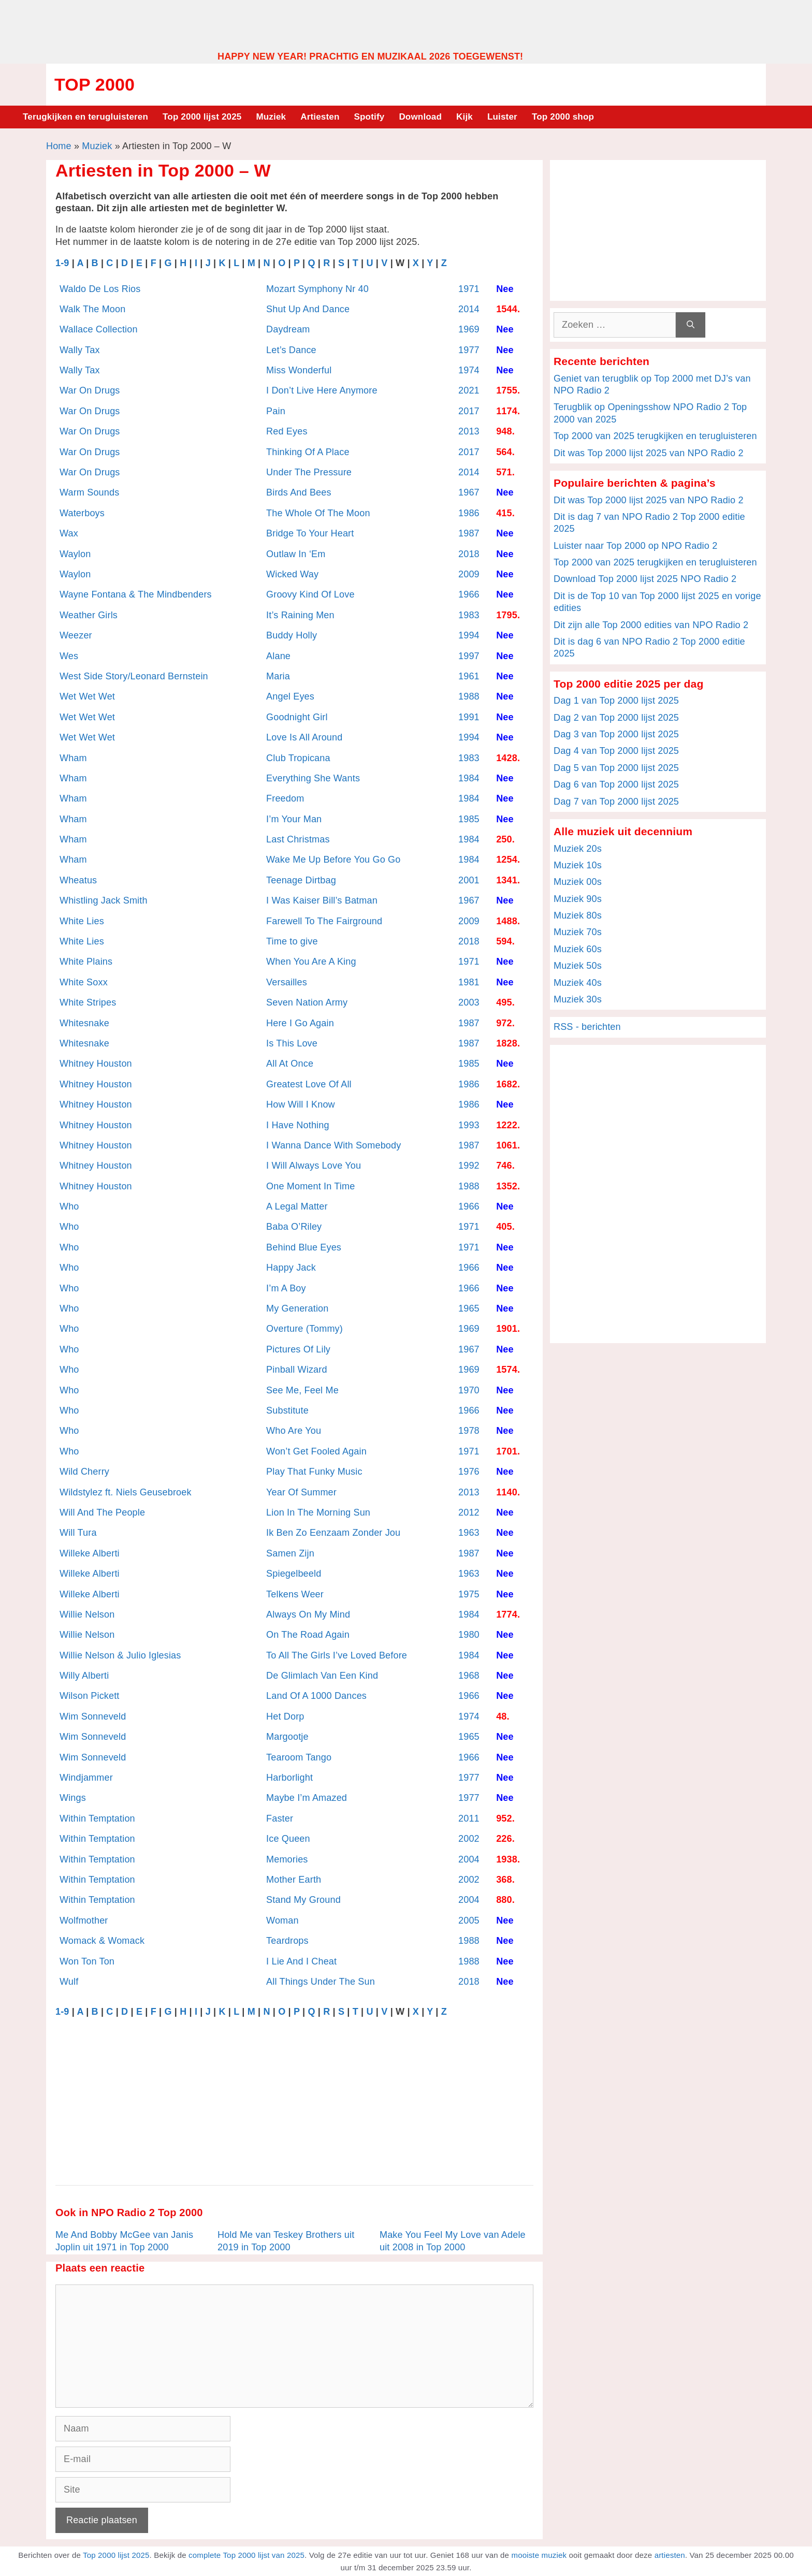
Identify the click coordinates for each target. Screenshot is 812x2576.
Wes (69, 656)
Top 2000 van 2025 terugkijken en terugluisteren (655, 436)
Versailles (286, 982)
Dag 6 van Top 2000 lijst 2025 (616, 784)
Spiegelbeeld (293, 1573)
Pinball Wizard (296, 1369)
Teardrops (287, 1940)
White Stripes (88, 1002)
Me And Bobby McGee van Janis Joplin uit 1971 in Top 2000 (124, 2241)
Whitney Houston (96, 1063)
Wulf (69, 1981)
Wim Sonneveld (93, 1716)
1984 (469, 778)
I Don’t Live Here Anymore (322, 390)
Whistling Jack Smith (104, 900)
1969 (469, 329)
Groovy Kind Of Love (310, 594)
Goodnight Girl (297, 717)
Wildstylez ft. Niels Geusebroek (126, 1492)
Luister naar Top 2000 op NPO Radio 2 (635, 546)
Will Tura (78, 1532)
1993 (469, 1125)
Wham (73, 758)
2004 (469, 1859)
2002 (469, 1838)
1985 (469, 819)
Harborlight (289, 1777)
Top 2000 (94, 84)
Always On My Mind (308, 1614)
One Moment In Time (310, 1186)
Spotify (369, 117)
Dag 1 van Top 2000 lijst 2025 (616, 700)
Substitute (287, 1410)
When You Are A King (311, 961)
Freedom (285, 798)
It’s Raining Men (300, 615)
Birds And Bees (298, 492)
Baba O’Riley (294, 1226)
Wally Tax (80, 350)
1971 (469, 289)
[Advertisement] (406, 25)
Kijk (464, 117)
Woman (282, 1920)
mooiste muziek (539, 2555)
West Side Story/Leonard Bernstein (134, 676)
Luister (502, 117)
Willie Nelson (87, 1614)
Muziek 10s (578, 865)
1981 (469, 982)
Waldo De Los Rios (100, 289)
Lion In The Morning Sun (318, 1512)
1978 (469, 1430)
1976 (469, 1471)
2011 (469, 1818)
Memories (287, 1859)
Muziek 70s (578, 932)
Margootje (287, 1736)
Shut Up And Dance (308, 309)
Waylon (75, 554)
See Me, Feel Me (302, 1390)
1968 (469, 1675)
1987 (469, 533)
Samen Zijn (290, 1553)
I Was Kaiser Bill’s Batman (322, 900)
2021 (469, 390)
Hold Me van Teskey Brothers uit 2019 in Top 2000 (286, 2241)
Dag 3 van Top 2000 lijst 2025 (616, 734)
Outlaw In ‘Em (295, 554)
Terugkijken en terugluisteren (85, 117)
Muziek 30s (578, 999)
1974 (469, 370)
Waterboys (82, 513)
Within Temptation (97, 1818)
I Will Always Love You (313, 1165)
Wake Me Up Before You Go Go (333, 859)
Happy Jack (291, 1267)
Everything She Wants (313, 778)
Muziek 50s (578, 965)
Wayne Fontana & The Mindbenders (136, 594)
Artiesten (319, 117)
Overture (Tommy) (304, 1328)
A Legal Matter (297, 1206)
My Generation (297, 1308)
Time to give (292, 941)
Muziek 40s (578, 983)
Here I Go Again (300, 1023)
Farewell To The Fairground (324, 921)
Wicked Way (292, 574)
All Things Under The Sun (320, 1981)
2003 (469, 1002)
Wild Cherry (84, 1471)
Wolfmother (84, 1920)
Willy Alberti (84, 1675)
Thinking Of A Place (308, 452)
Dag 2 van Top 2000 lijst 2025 (616, 717)
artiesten (670, 2555)
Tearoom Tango (298, 1757)
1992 (469, 1165)
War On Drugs (90, 390)
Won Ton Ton (87, 1961)
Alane (278, 656)
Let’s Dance (291, 350)
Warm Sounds (89, 492)
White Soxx (84, 982)
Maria (278, 676)
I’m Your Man (294, 819)
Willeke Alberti (90, 1553)
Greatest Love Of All (309, 1084)
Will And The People (102, 1512)
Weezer (76, 635)
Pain (275, 411)
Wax (69, 533)
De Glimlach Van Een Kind (322, 1675)
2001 (469, 880)
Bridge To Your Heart (310, 533)
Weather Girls (89, 615)
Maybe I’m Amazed (306, 1798)
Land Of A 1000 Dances (316, 1696)
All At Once (289, 1063)
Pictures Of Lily (298, 1349)
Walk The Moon (92, 309)
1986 (469, 513)
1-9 (62, 263)
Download (420, 117)
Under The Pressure (309, 472)
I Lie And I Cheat (301, 1961)
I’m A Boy (286, 1288)
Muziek (271, 117)
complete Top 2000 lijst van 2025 (246, 2555)
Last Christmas (298, 839)
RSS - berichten (587, 1027)
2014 (469, 309)
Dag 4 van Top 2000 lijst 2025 (616, 751)
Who (69, 1206)
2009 (469, 574)
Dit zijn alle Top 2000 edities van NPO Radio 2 (651, 625)
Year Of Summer (301, 1492)
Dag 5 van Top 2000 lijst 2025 (616, 768)
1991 (469, 717)
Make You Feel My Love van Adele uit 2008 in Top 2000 (453, 2241)
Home (58, 146)
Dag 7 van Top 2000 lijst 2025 (616, 801)
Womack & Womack (102, 1940)
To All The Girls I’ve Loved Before (336, 1655)
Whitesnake (84, 1023)
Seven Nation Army (306, 1002)
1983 (469, 615)
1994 (469, 635)
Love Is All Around (304, 737)
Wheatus (78, 880)
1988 (469, 696)
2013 (469, 431)
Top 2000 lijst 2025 (202, 117)
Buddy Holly (291, 635)
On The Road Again (308, 1634)
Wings (73, 1798)
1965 (469, 1308)
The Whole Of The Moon (318, 513)
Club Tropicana (298, 758)
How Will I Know (300, 1104)
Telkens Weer (295, 1594)
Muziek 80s (578, 915)
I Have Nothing (297, 1125)
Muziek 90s (578, 899)
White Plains (86, 961)
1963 (469, 1532)
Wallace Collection (99, 329)
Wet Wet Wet (87, 696)
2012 (469, 1512)
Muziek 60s (578, 949)
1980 (469, 1634)
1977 (469, 350)
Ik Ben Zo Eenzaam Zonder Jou (333, 1532)
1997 (469, 656)
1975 (469, 1594)
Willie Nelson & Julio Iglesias (120, 1655)
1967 (469, 492)
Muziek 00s (578, 882)
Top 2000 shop (563, 117)
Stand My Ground (303, 1900)
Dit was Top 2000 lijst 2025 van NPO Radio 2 (649, 453)
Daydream (288, 329)
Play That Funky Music (314, 1471)
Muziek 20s (578, 848)
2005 (469, 1920)
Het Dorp (285, 1716)
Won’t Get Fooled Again (316, 1451)
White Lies (82, 921)
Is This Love (291, 1043)
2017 (469, 411)
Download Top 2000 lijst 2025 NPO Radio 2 (645, 579)
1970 (469, 1390)
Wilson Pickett (90, 1696)
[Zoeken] (690, 325)
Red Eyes (286, 431)
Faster (279, 1818)
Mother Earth (293, 1879)
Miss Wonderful (298, 370)
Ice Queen (288, 1838)
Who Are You (293, 1430)
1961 (469, 676)
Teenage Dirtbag (301, 880)
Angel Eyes (290, 696)
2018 (469, 554)
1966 (469, 594)
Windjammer (86, 1777)
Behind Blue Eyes (303, 1247)
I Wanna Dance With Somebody (333, 1145)
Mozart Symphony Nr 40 (317, 289)
